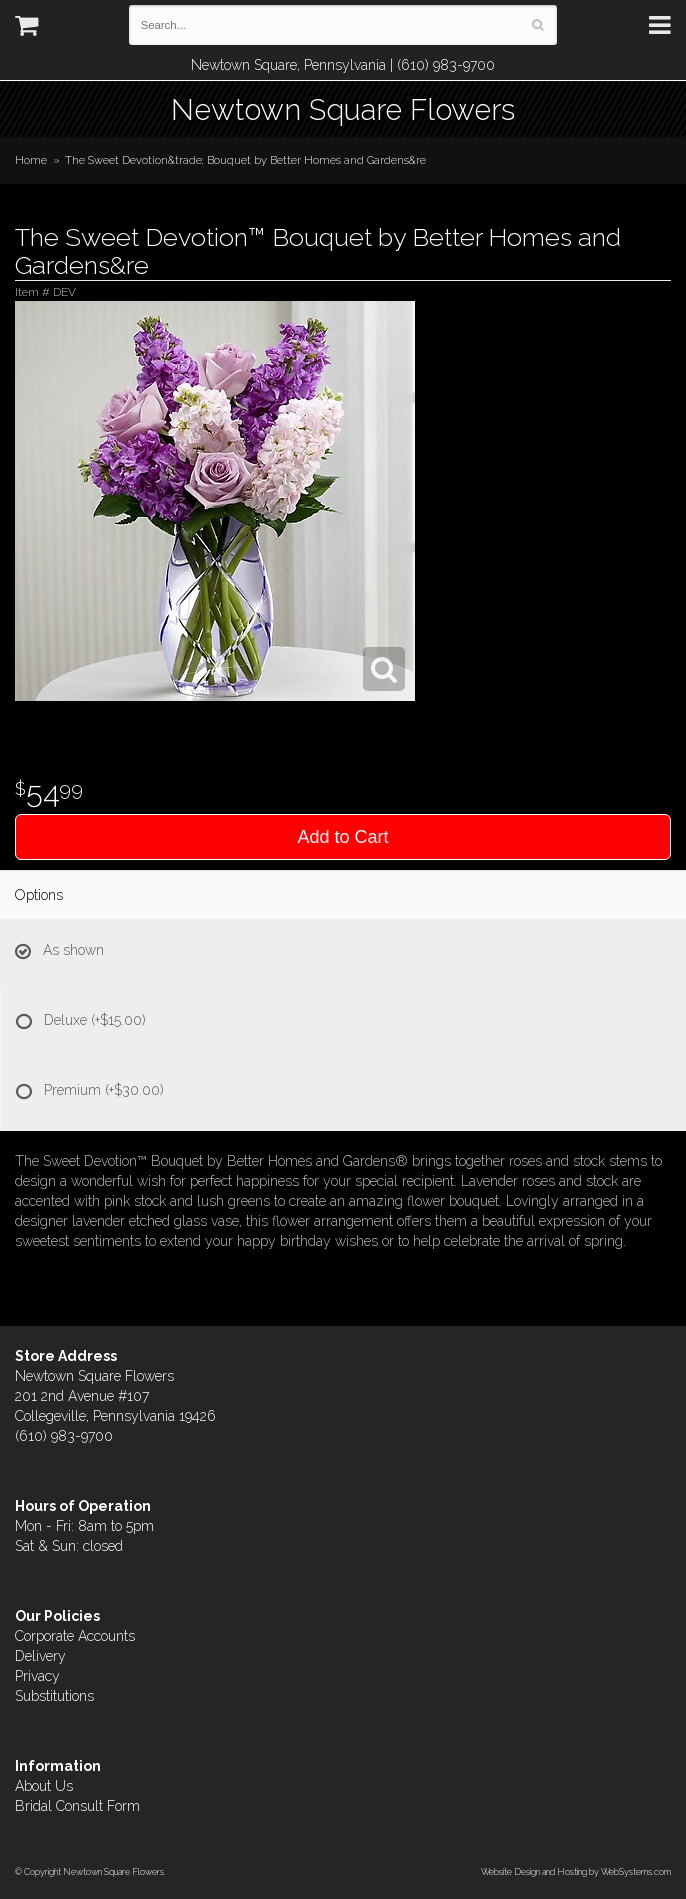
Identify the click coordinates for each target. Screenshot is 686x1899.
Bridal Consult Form (77, 1806)
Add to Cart (342, 837)
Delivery (40, 1656)
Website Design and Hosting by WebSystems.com (576, 1871)
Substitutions (54, 1696)
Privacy (37, 1676)
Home (31, 160)
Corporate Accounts (75, 1636)
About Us (44, 1786)
